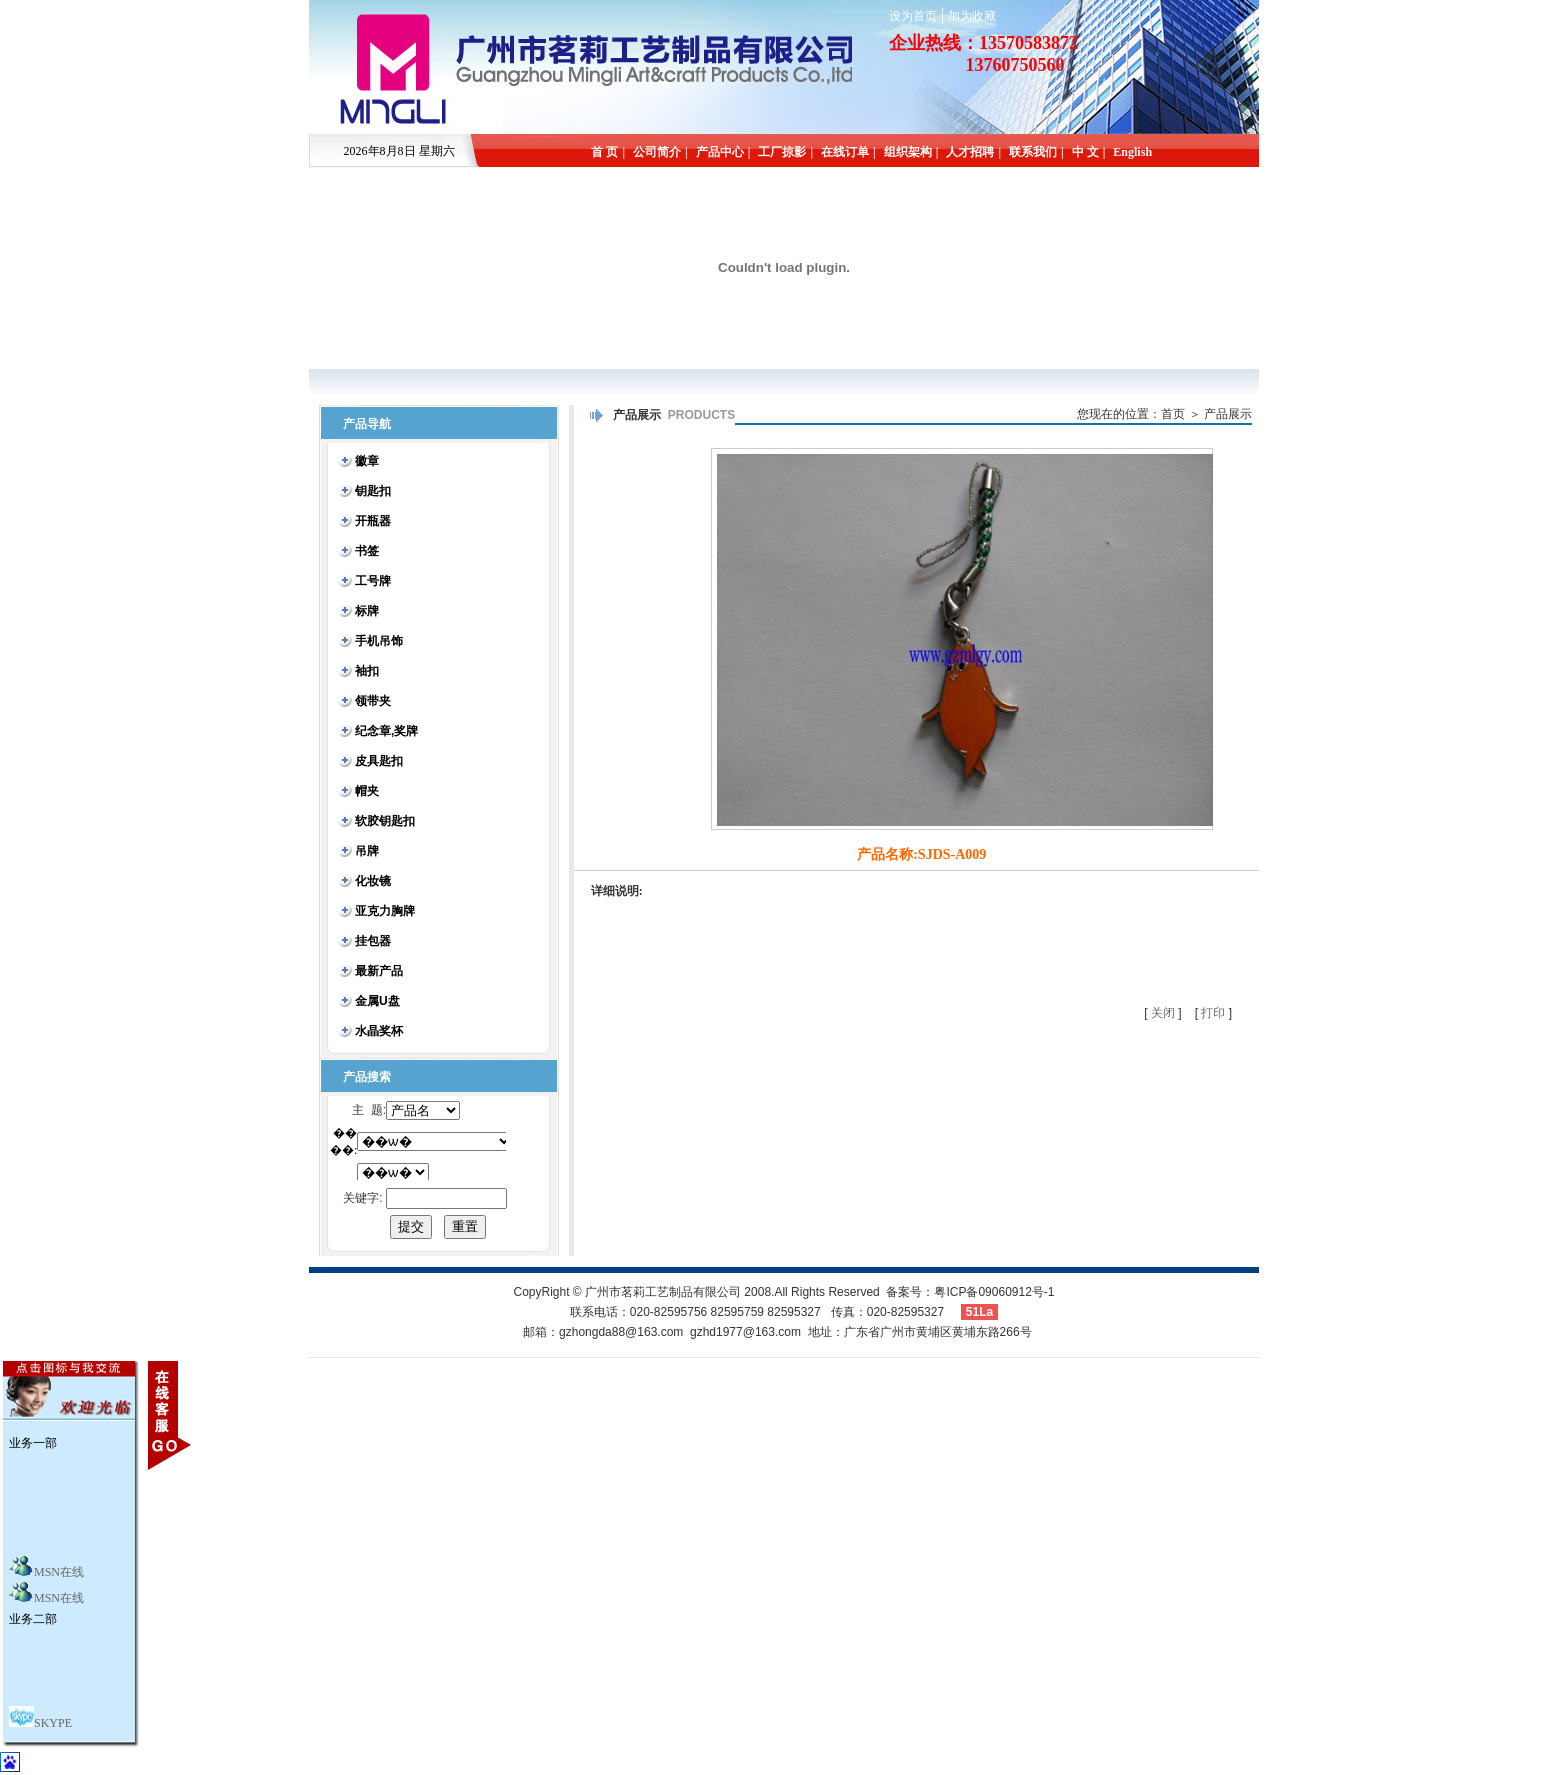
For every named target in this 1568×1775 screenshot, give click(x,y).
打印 (1213, 1013)
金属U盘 (377, 1001)
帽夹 (367, 791)
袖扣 (367, 671)
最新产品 (379, 971)
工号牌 (373, 581)
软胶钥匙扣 (385, 821)
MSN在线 (59, 1572)
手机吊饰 (379, 641)
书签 (367, 551)
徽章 (367, 461)
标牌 (367, 611)
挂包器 (373, 941)
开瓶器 (373, 521)
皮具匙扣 (379, 761)
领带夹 (373, 701)
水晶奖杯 (379, 1031)
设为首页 (913, 16)
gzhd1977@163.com (745, 1332)
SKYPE (53, 1723)
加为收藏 (972, 16)
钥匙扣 (373, 491)
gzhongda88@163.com (621, 1332)
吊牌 (367, 851)
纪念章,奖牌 (386, 731)
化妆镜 (373, 881)
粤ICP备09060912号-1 (994, 1292)
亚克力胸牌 (385, 911)
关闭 (1163, 1013)
